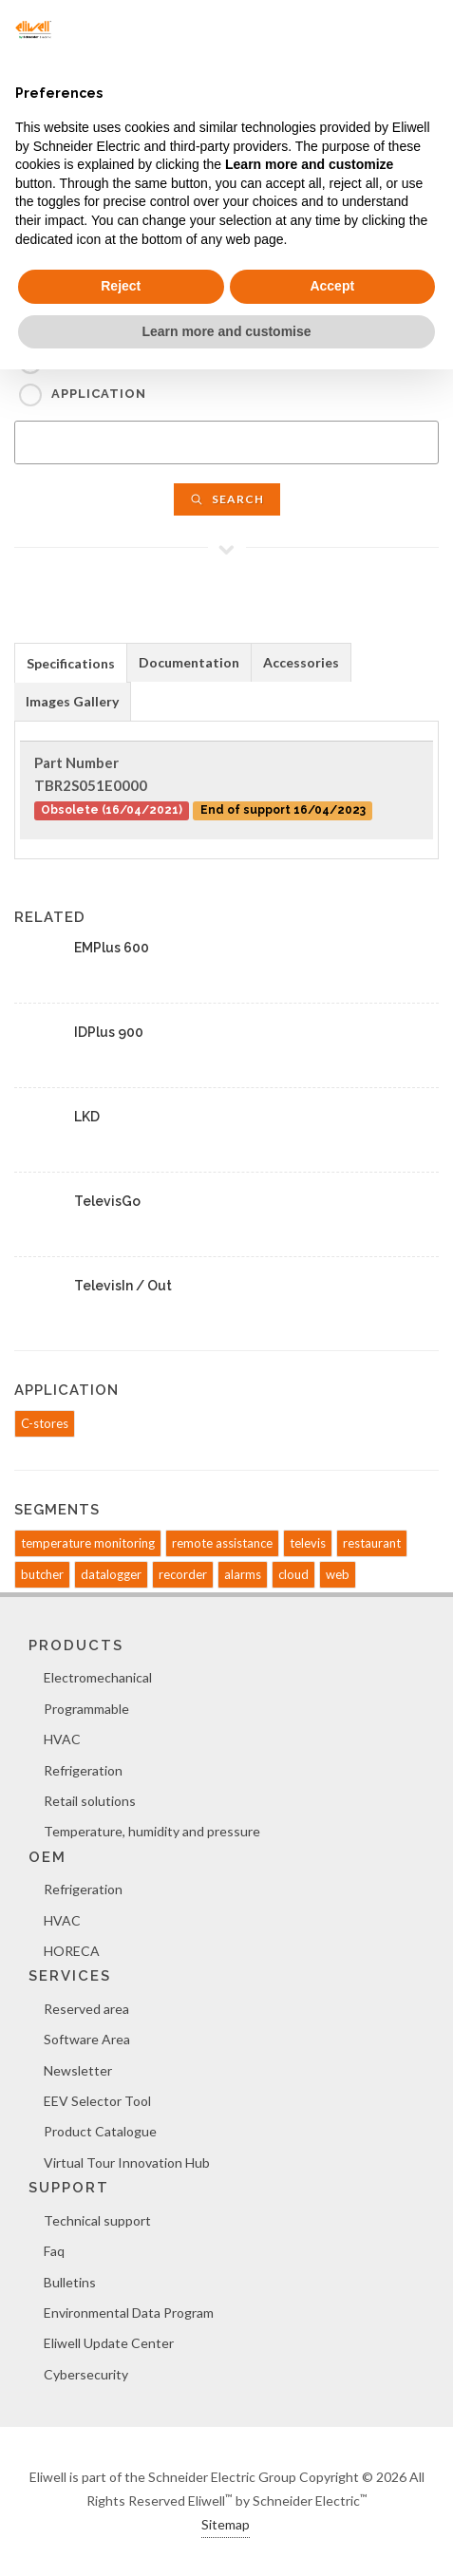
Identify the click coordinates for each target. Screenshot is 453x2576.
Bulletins (70, 2282)
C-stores (44, 1423)
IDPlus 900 (108, 1032)
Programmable (86, 1709)
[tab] (70, 662)
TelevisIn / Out (123, 1285)
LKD (87, 1116)
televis (308, 1543)
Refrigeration (83, 1770)
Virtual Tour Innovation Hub (127, 2162)
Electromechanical (98, 1677)
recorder (183, 1574)
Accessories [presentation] (301, 662)
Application (98, 393)
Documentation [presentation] (189, 662)
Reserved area (86, 2009)
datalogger (111, 1574)
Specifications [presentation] (71, 663)
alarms (242, 1574)
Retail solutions (90, 1801)
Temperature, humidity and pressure (152, 1831)
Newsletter (78, 2070)
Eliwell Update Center (109, 2343)
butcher (42, 1574)
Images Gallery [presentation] (72, 701)
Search (227, 499)
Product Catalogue (100, 2131)
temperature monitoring (88, 1543)
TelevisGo (107, 1201)
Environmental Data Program (129, 2312)
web (337, 1574)
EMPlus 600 (111, 947)
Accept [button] (332, 285)
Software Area (87, 2039)
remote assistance (222, 1543)
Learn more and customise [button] (226, 331)
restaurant (372, 1543)
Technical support (97, 2220)
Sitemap (225, 2524)
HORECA (72, 1951)
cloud (293, 1574)
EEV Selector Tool (97, 2101)
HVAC (62, 1739)
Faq (54, 2251)
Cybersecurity (86, 2374)
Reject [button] (121, 285)
